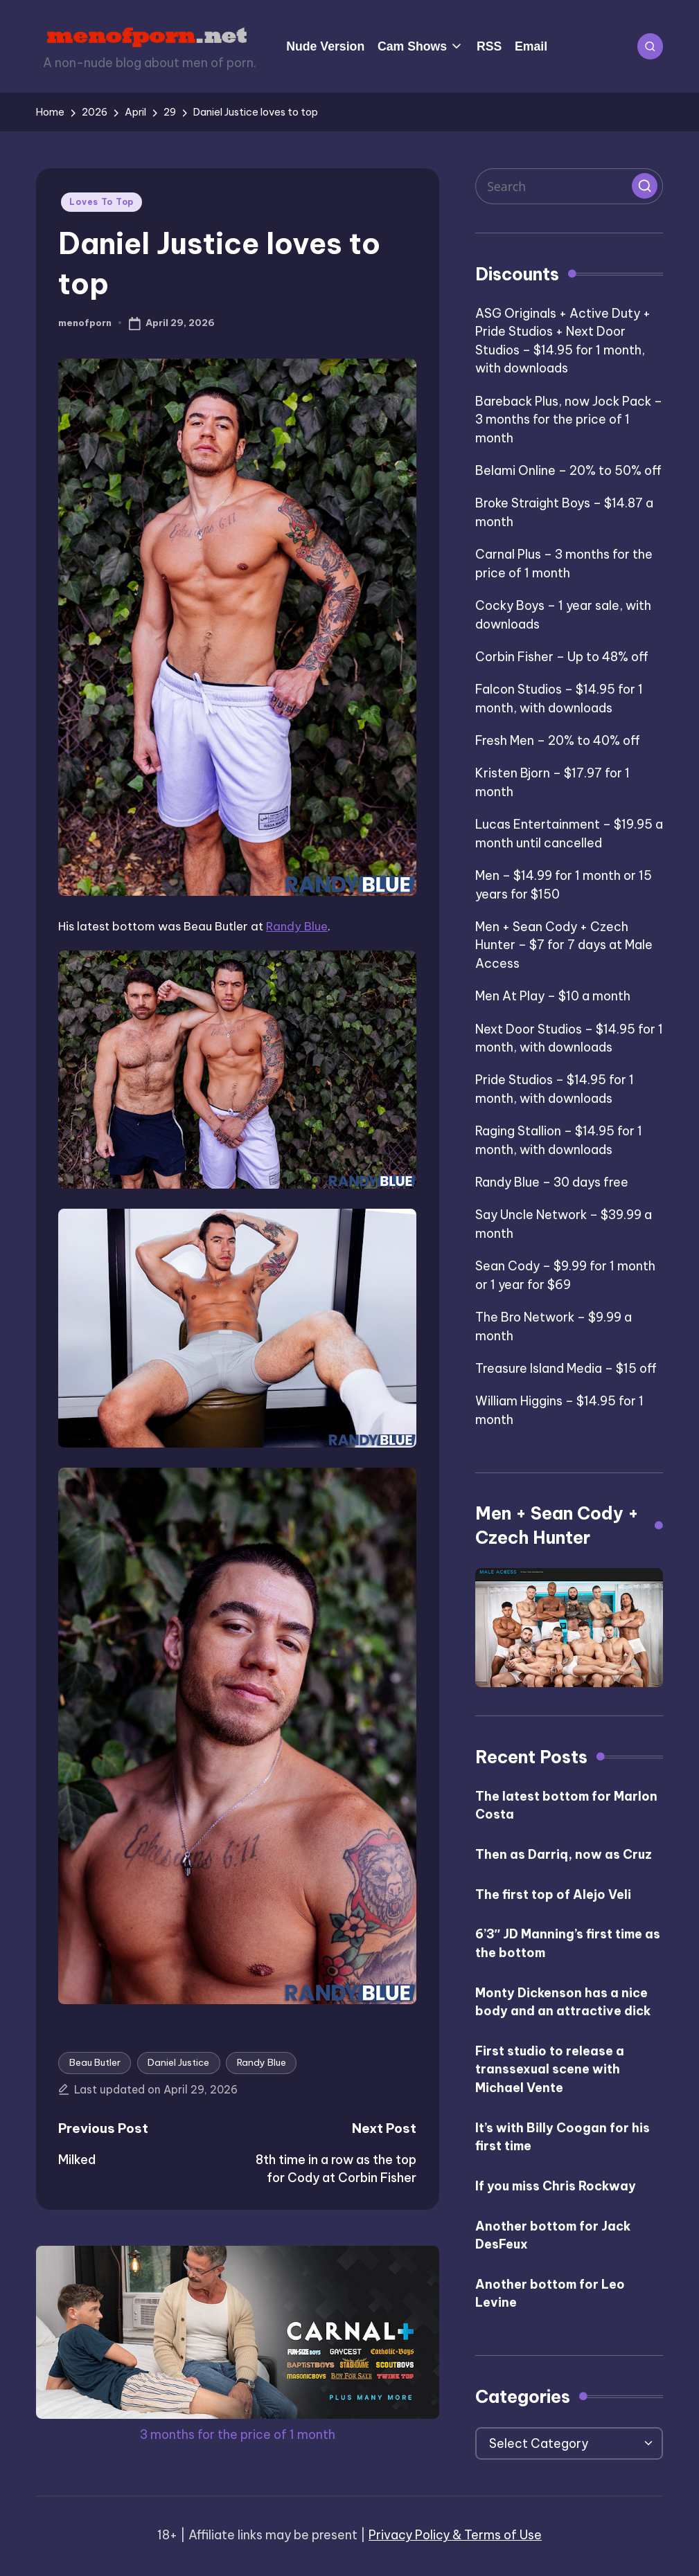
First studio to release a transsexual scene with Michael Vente (549, 2069)
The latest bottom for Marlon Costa (566, 1805)
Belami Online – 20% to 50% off (568, 470)
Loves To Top (101, 202)
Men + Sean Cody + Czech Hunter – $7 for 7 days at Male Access (564, 945)
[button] (644, 185)
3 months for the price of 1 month (237, 2434)
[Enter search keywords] (569, 186)
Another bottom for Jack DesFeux (552, 2235)
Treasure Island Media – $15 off (566, 1368)
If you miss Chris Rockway (555, 2186)
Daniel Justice (178, 2062)
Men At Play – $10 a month (552, 996)
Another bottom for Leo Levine (550, 2293)
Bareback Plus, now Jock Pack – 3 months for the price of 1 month (568, 419)
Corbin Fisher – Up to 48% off (561, 657)
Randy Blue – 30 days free (551, 1182)
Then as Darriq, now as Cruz (563, 1854)
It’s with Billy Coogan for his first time (562, 2137)
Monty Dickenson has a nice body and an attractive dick (563, 2002)
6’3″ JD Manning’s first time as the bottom (567, 1943)
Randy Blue (297, 926)
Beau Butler (95, 2062)
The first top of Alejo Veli (553, 1894)
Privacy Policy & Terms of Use (455, 2535)
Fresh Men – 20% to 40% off (557, 740)
